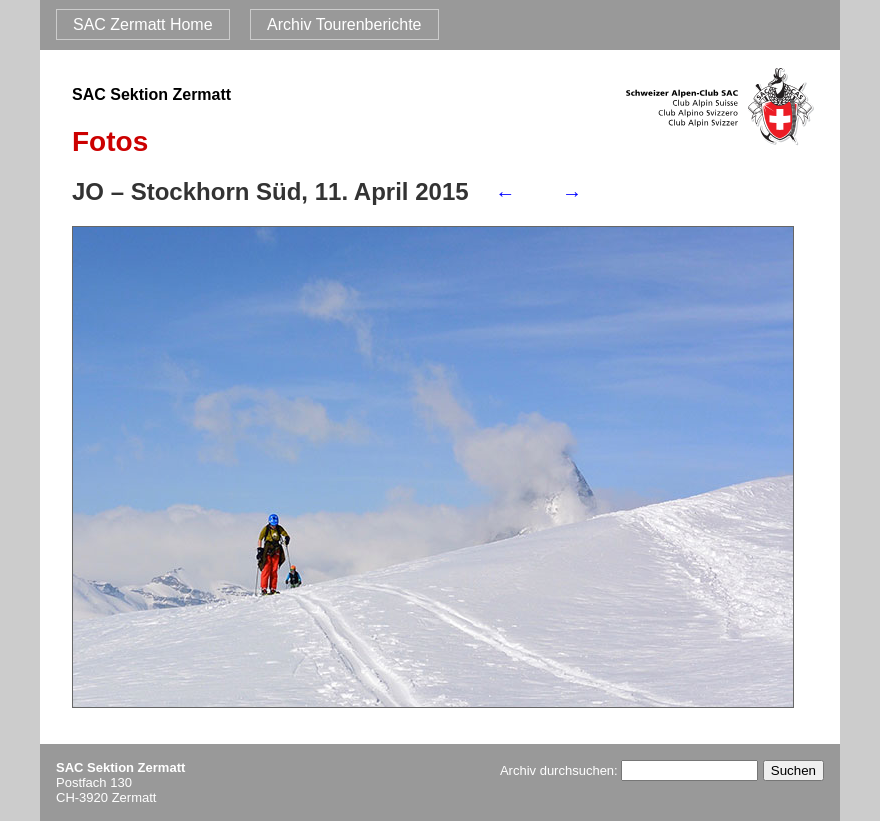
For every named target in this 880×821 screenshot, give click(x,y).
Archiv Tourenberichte (344, 24)
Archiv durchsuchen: (629, 770)
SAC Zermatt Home (143, 24)
